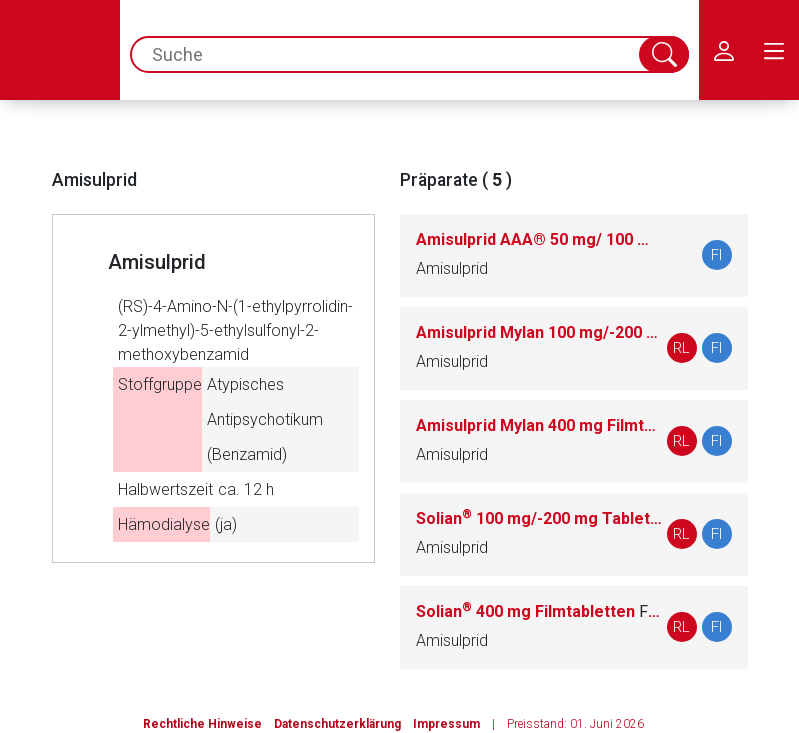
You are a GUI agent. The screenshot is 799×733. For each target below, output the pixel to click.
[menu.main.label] (774, 50)
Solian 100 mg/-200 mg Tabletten (539, 518)
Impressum (446, 724)
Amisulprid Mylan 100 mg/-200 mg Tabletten (539, 332)
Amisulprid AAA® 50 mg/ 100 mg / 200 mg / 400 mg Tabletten (539, 239)
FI (716, 255)
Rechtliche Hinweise (202, 724)
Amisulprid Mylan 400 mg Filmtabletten (539, 425)
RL (681, 348)
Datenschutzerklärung (337, 724)
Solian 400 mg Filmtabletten (539, 611)
